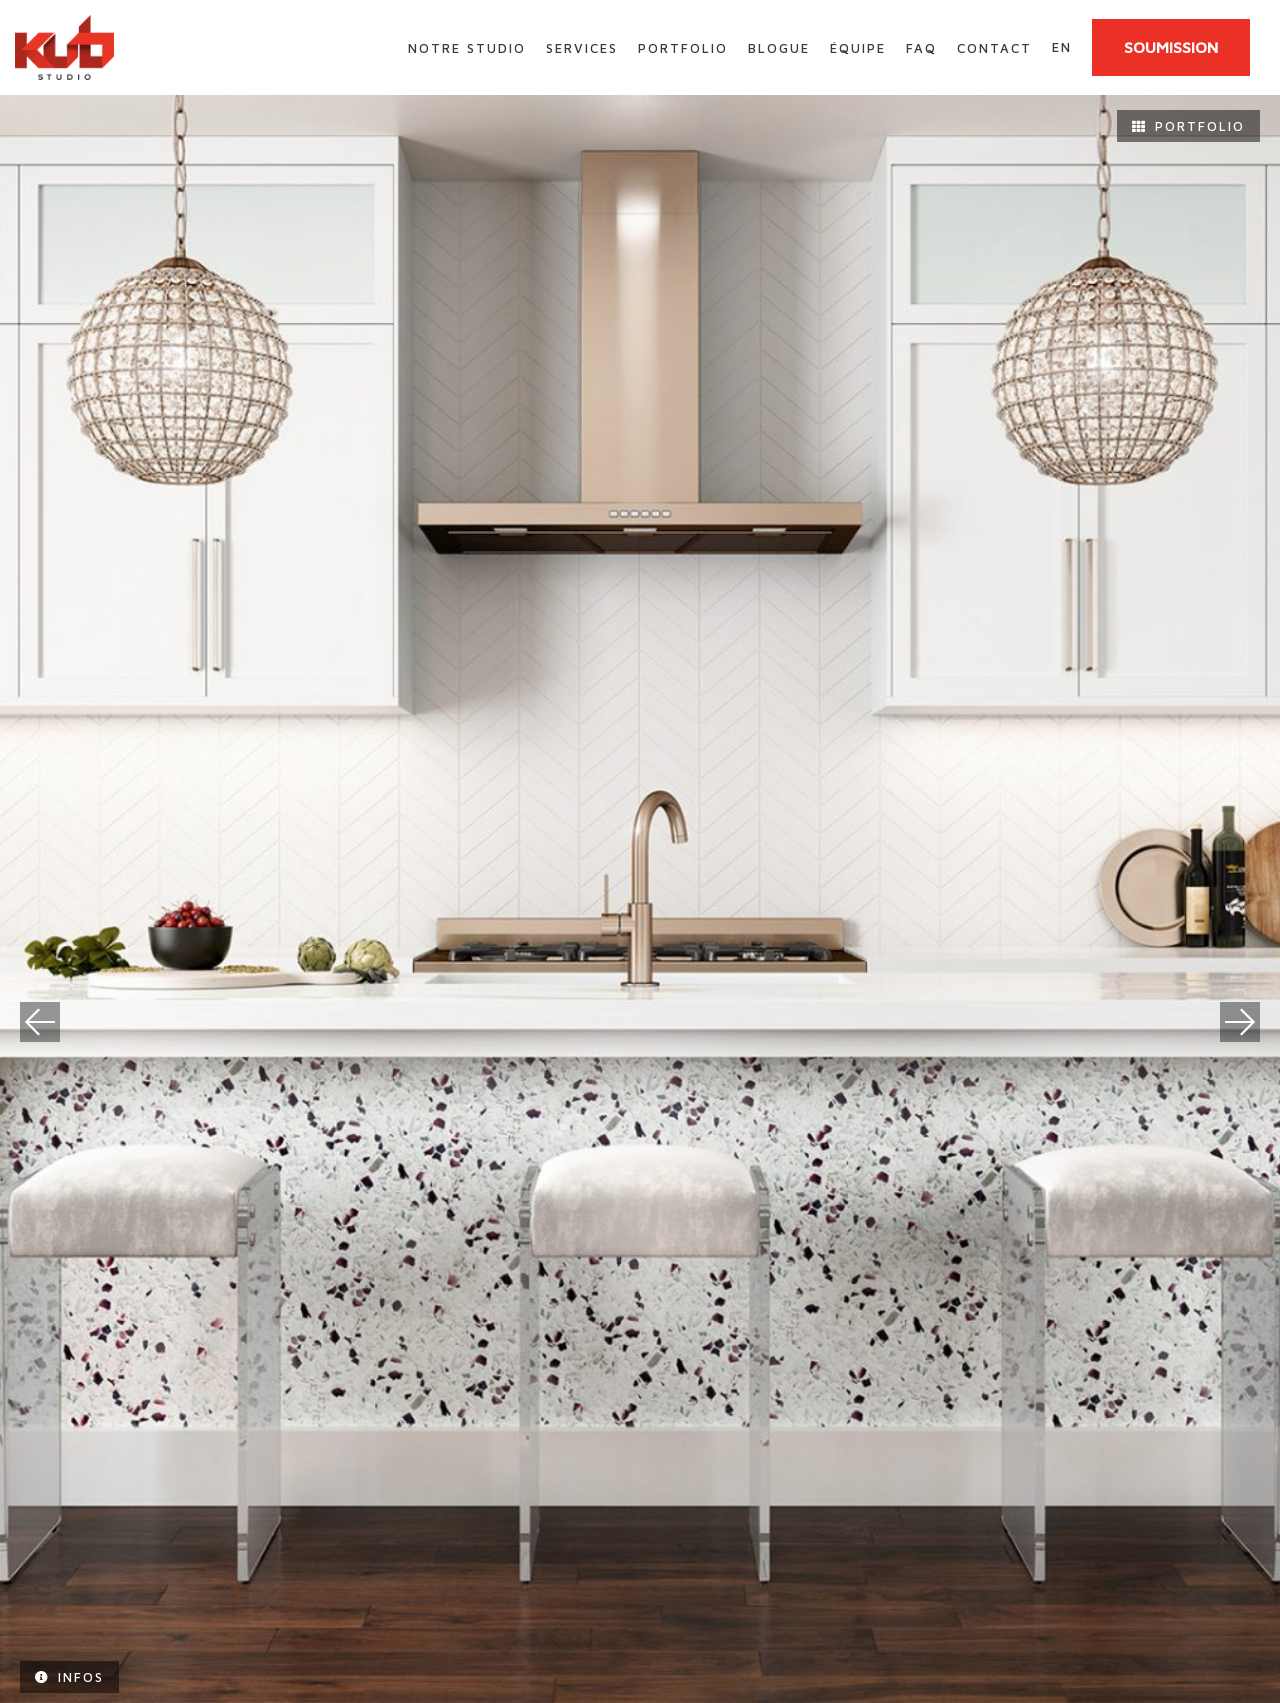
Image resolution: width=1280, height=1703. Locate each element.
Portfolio (683, 48)
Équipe (858, 48)
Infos (69, 1677)
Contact (994, 48)
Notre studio (467, 48)
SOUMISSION (1171, 47)
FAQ (921, 48)
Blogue (779, 48)
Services (582, 48)
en (1062, 47)
